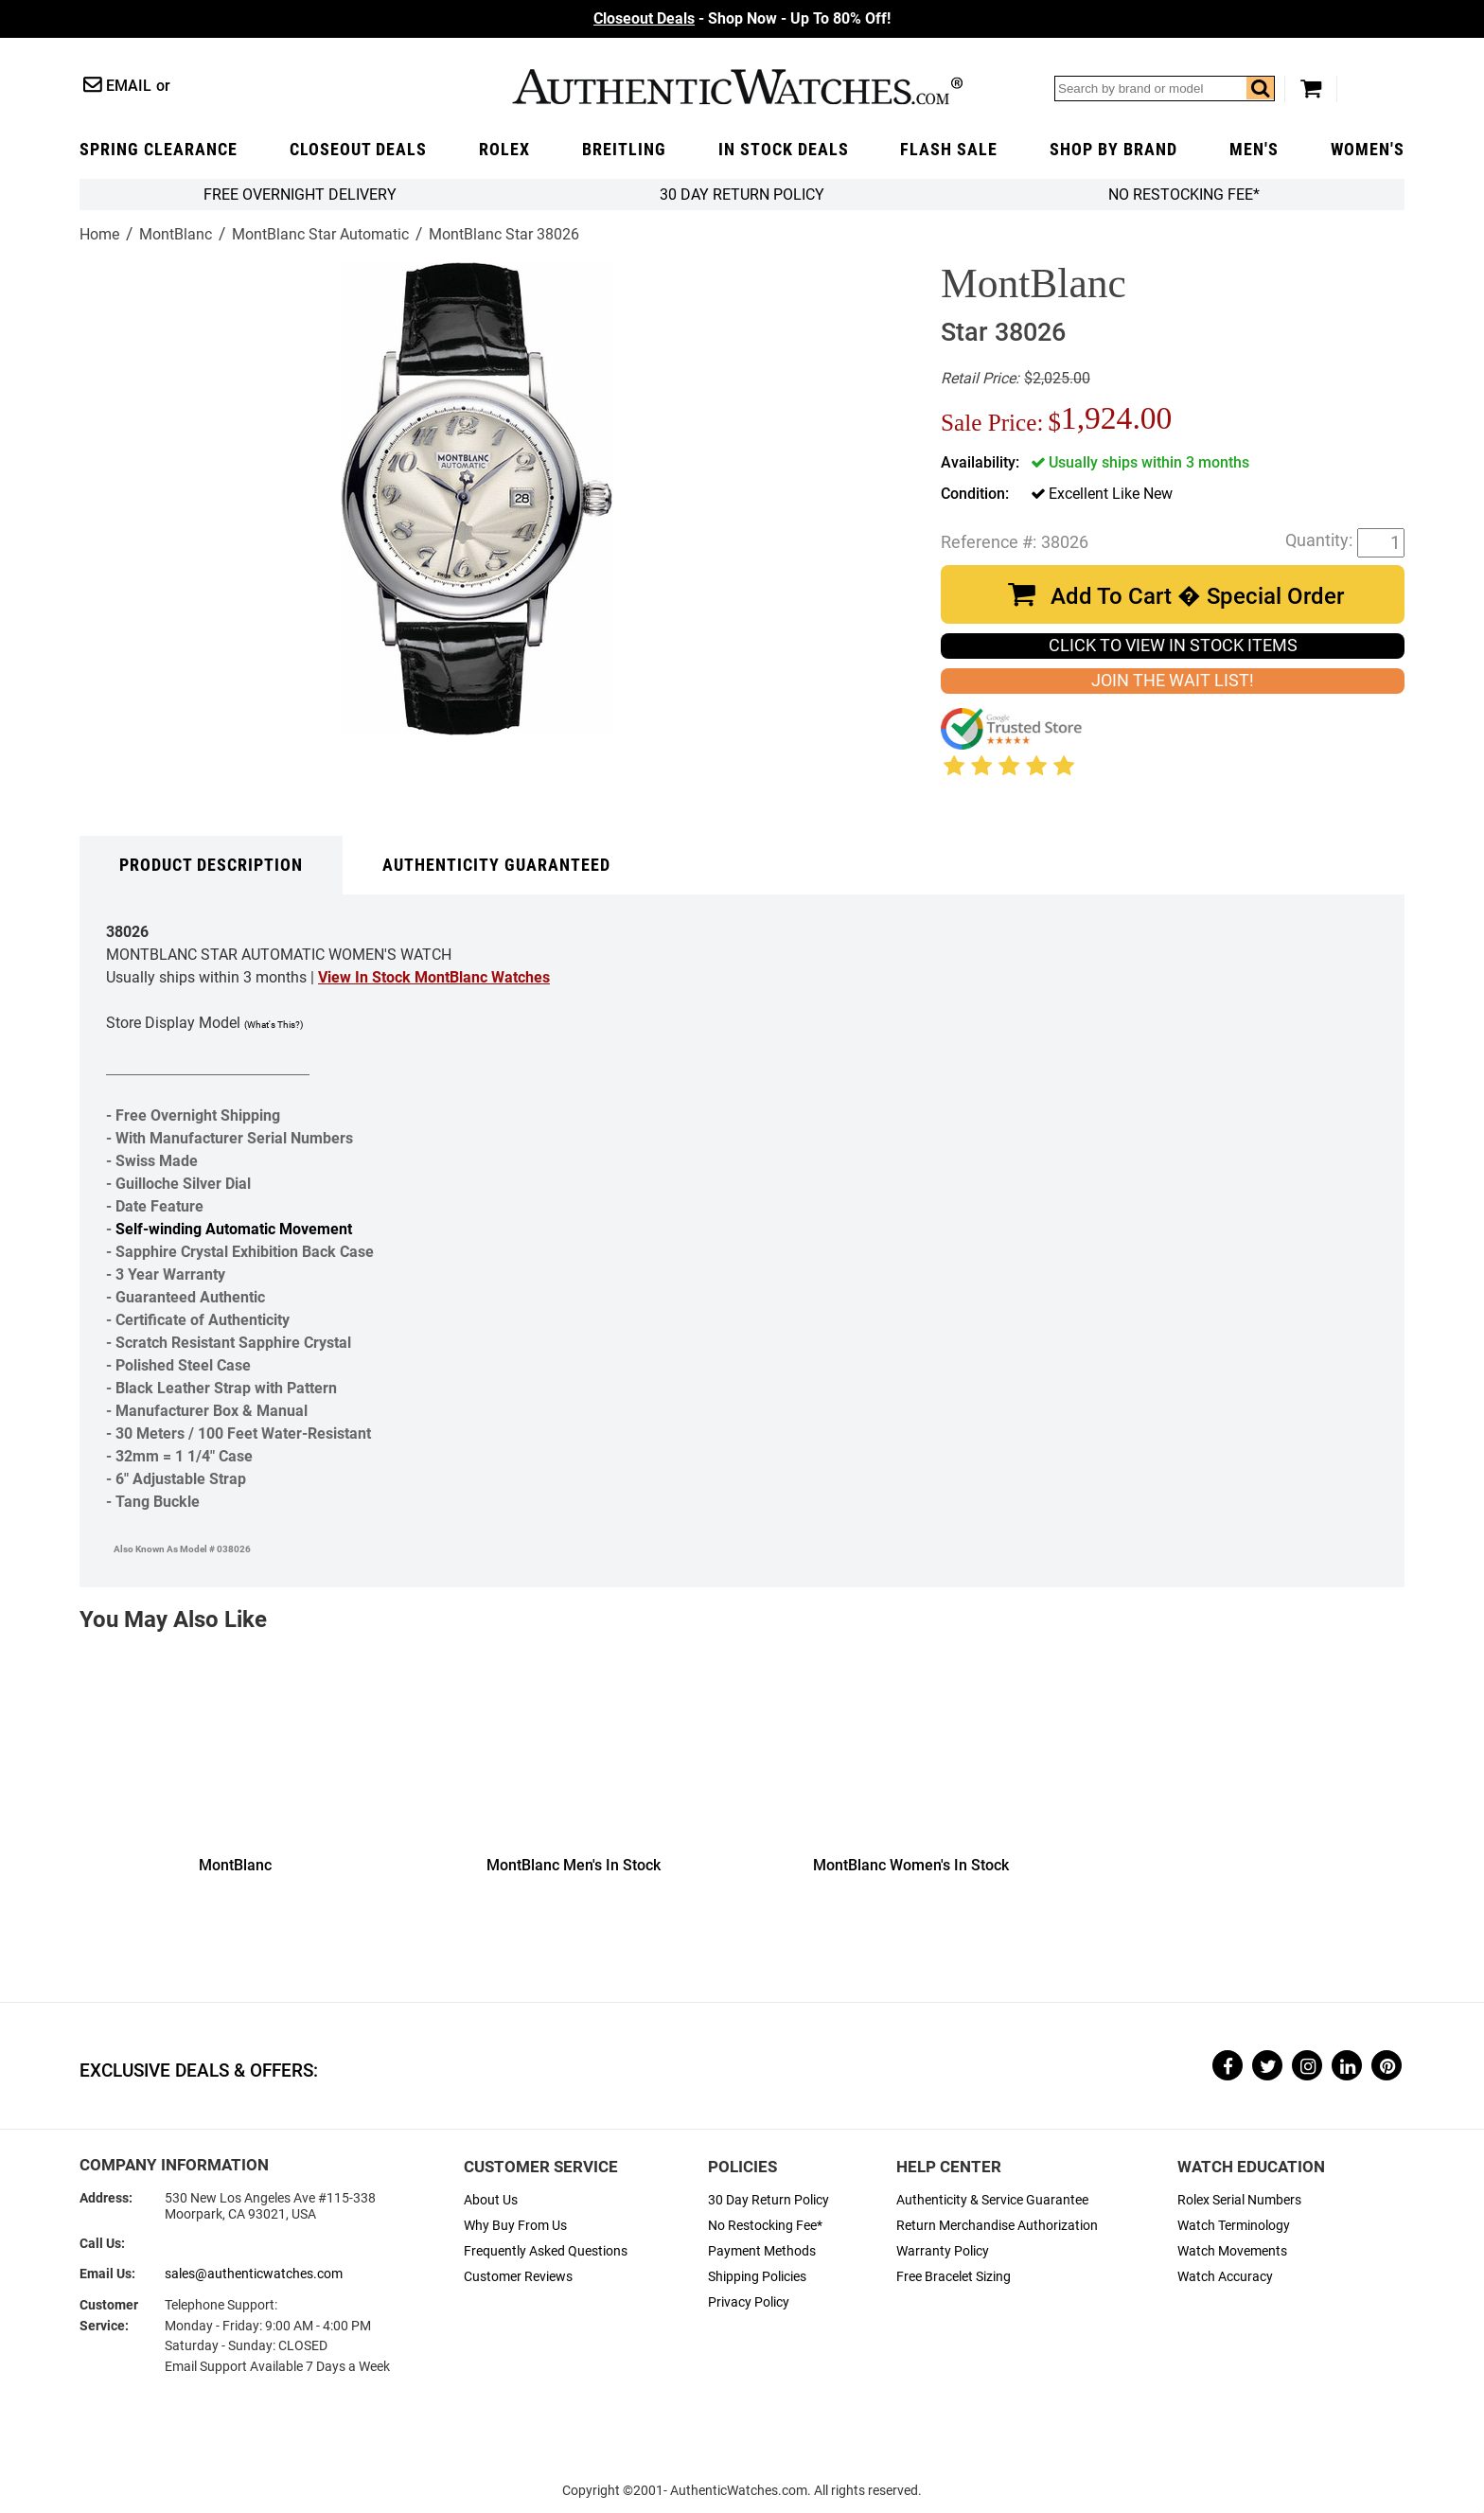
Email (128, 86)
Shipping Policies (757, 2277)
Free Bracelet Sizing (953, 2277)
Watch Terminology (1233, 2226)
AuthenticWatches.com (737, 86)
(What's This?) (273, 1024)
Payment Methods (762, 2251)
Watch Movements (1232, 2251)
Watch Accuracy (1225, 2277)
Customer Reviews (518, 2277)
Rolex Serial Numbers (1239, 2200)
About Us (491, 2200)
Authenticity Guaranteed (496, 865)
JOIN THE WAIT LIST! (1172, 680)
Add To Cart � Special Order (1197, 596)
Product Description (211, 865)
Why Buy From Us (515, 2226)
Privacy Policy (748, 2302)
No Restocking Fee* (1184, 195)
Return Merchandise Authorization (997, 2226)
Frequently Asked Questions (545, 2251)
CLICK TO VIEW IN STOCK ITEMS (1173, 645)
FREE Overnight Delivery (300, 195)
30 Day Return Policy (768, 2200)
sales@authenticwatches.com (254, 2274)
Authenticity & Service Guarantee (992, 2200)
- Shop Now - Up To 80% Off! (742, 18)
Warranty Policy (942, 2251)
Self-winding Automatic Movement (233, 1229)
